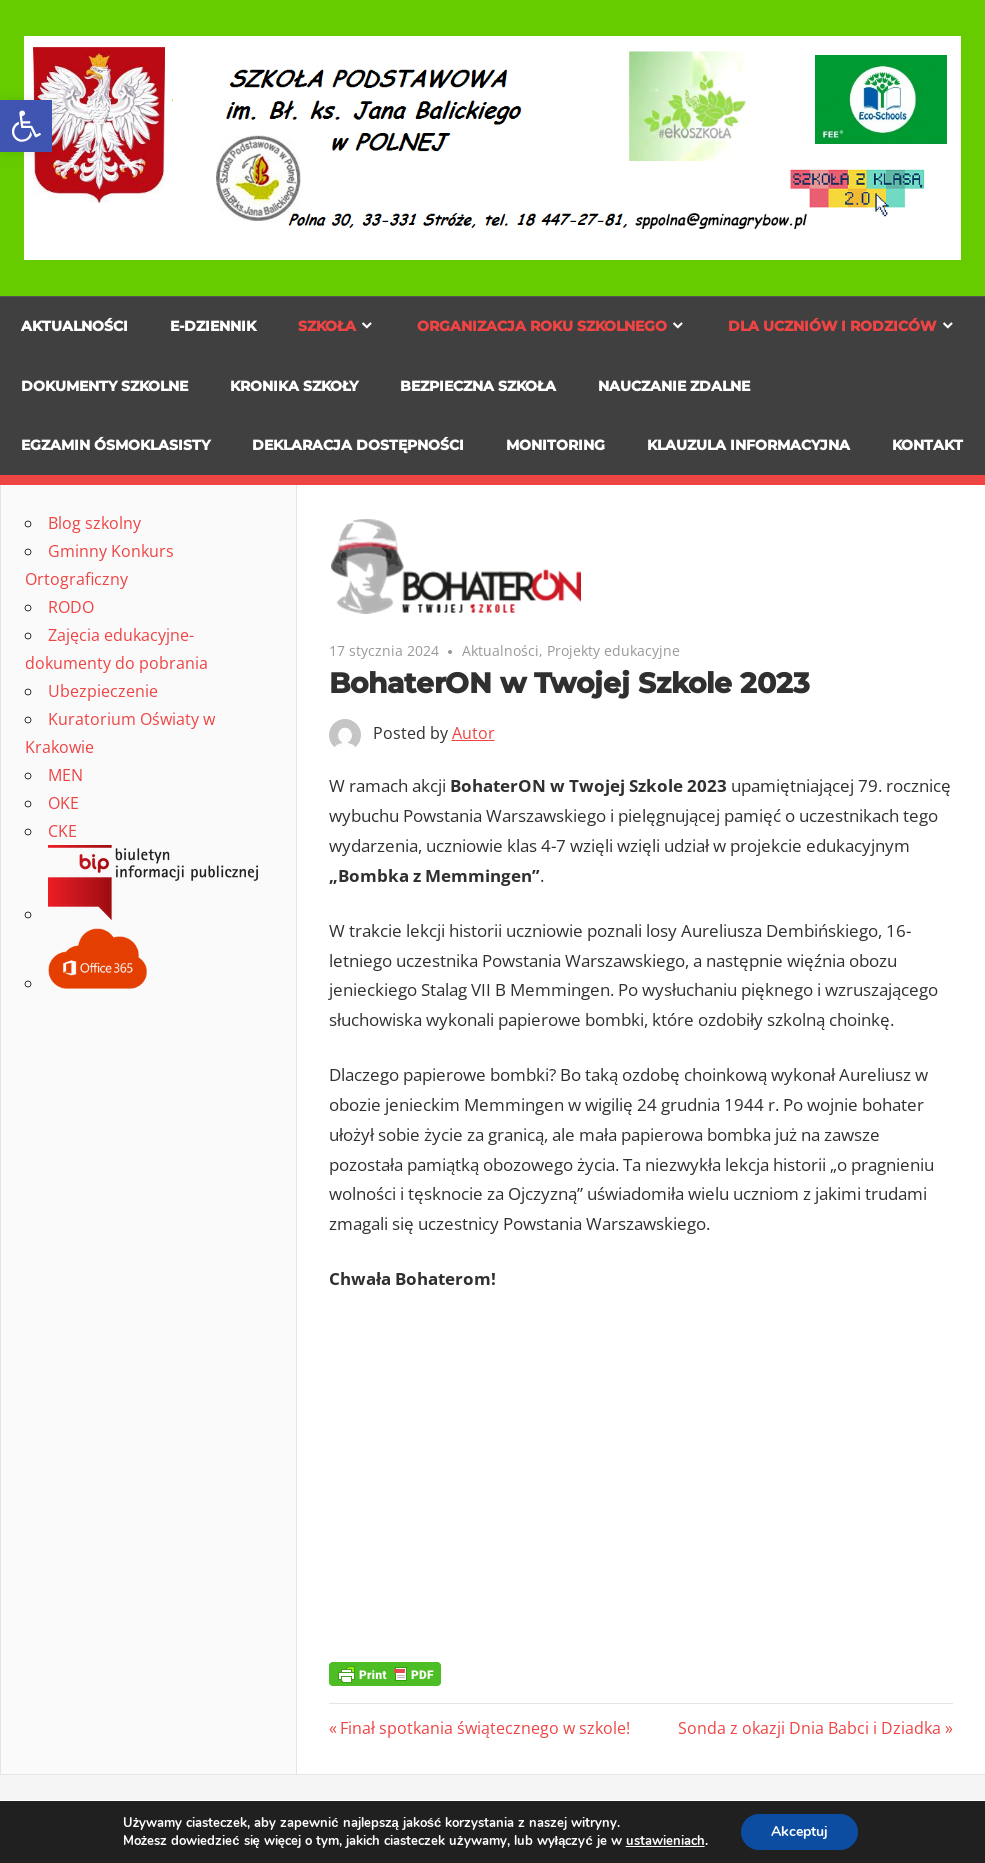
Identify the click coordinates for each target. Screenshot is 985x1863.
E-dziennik (213, 326)
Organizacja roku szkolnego (542, 326)
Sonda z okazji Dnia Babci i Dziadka (809, 1728)
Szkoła (327, 326)
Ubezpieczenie (103, 691)
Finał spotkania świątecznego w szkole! (484, 1728)
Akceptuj (799, 1831)
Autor (473, 733)
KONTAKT (927, 445)
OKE (63, 803)
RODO (71, 607)
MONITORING (555, 445)
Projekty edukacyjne (613, 650)
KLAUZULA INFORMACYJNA (748, 445)
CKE (62, 831)
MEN (65, 775)
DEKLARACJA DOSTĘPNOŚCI (358, 445)
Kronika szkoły (294, 386)
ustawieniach (665, 1841)
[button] (26, 126)
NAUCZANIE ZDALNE (674, 386)
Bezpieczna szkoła (478, 386)
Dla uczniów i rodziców (832, 326)
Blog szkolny (94, 523)
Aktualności (74, 326)
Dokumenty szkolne (104, 386)
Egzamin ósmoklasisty (115, 445)
